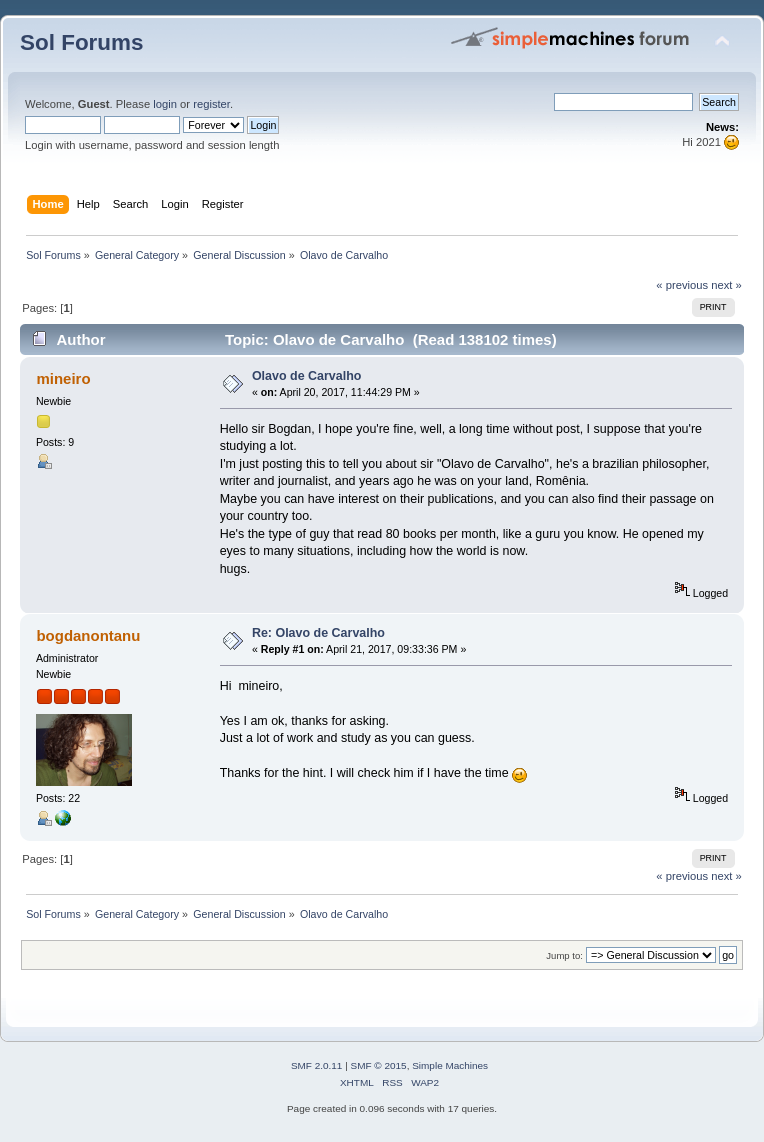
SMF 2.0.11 (317, 1065)
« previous (682, 285)
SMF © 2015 (379, 1065)
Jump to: (564, 955)
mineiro (63, 378)
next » (726, 285)
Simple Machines (450, 1065)
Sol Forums (82, 42)
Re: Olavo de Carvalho (318, 633)
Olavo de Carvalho (307, 376)
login (165, 104)
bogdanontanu (88, 635)
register (211, 104)
